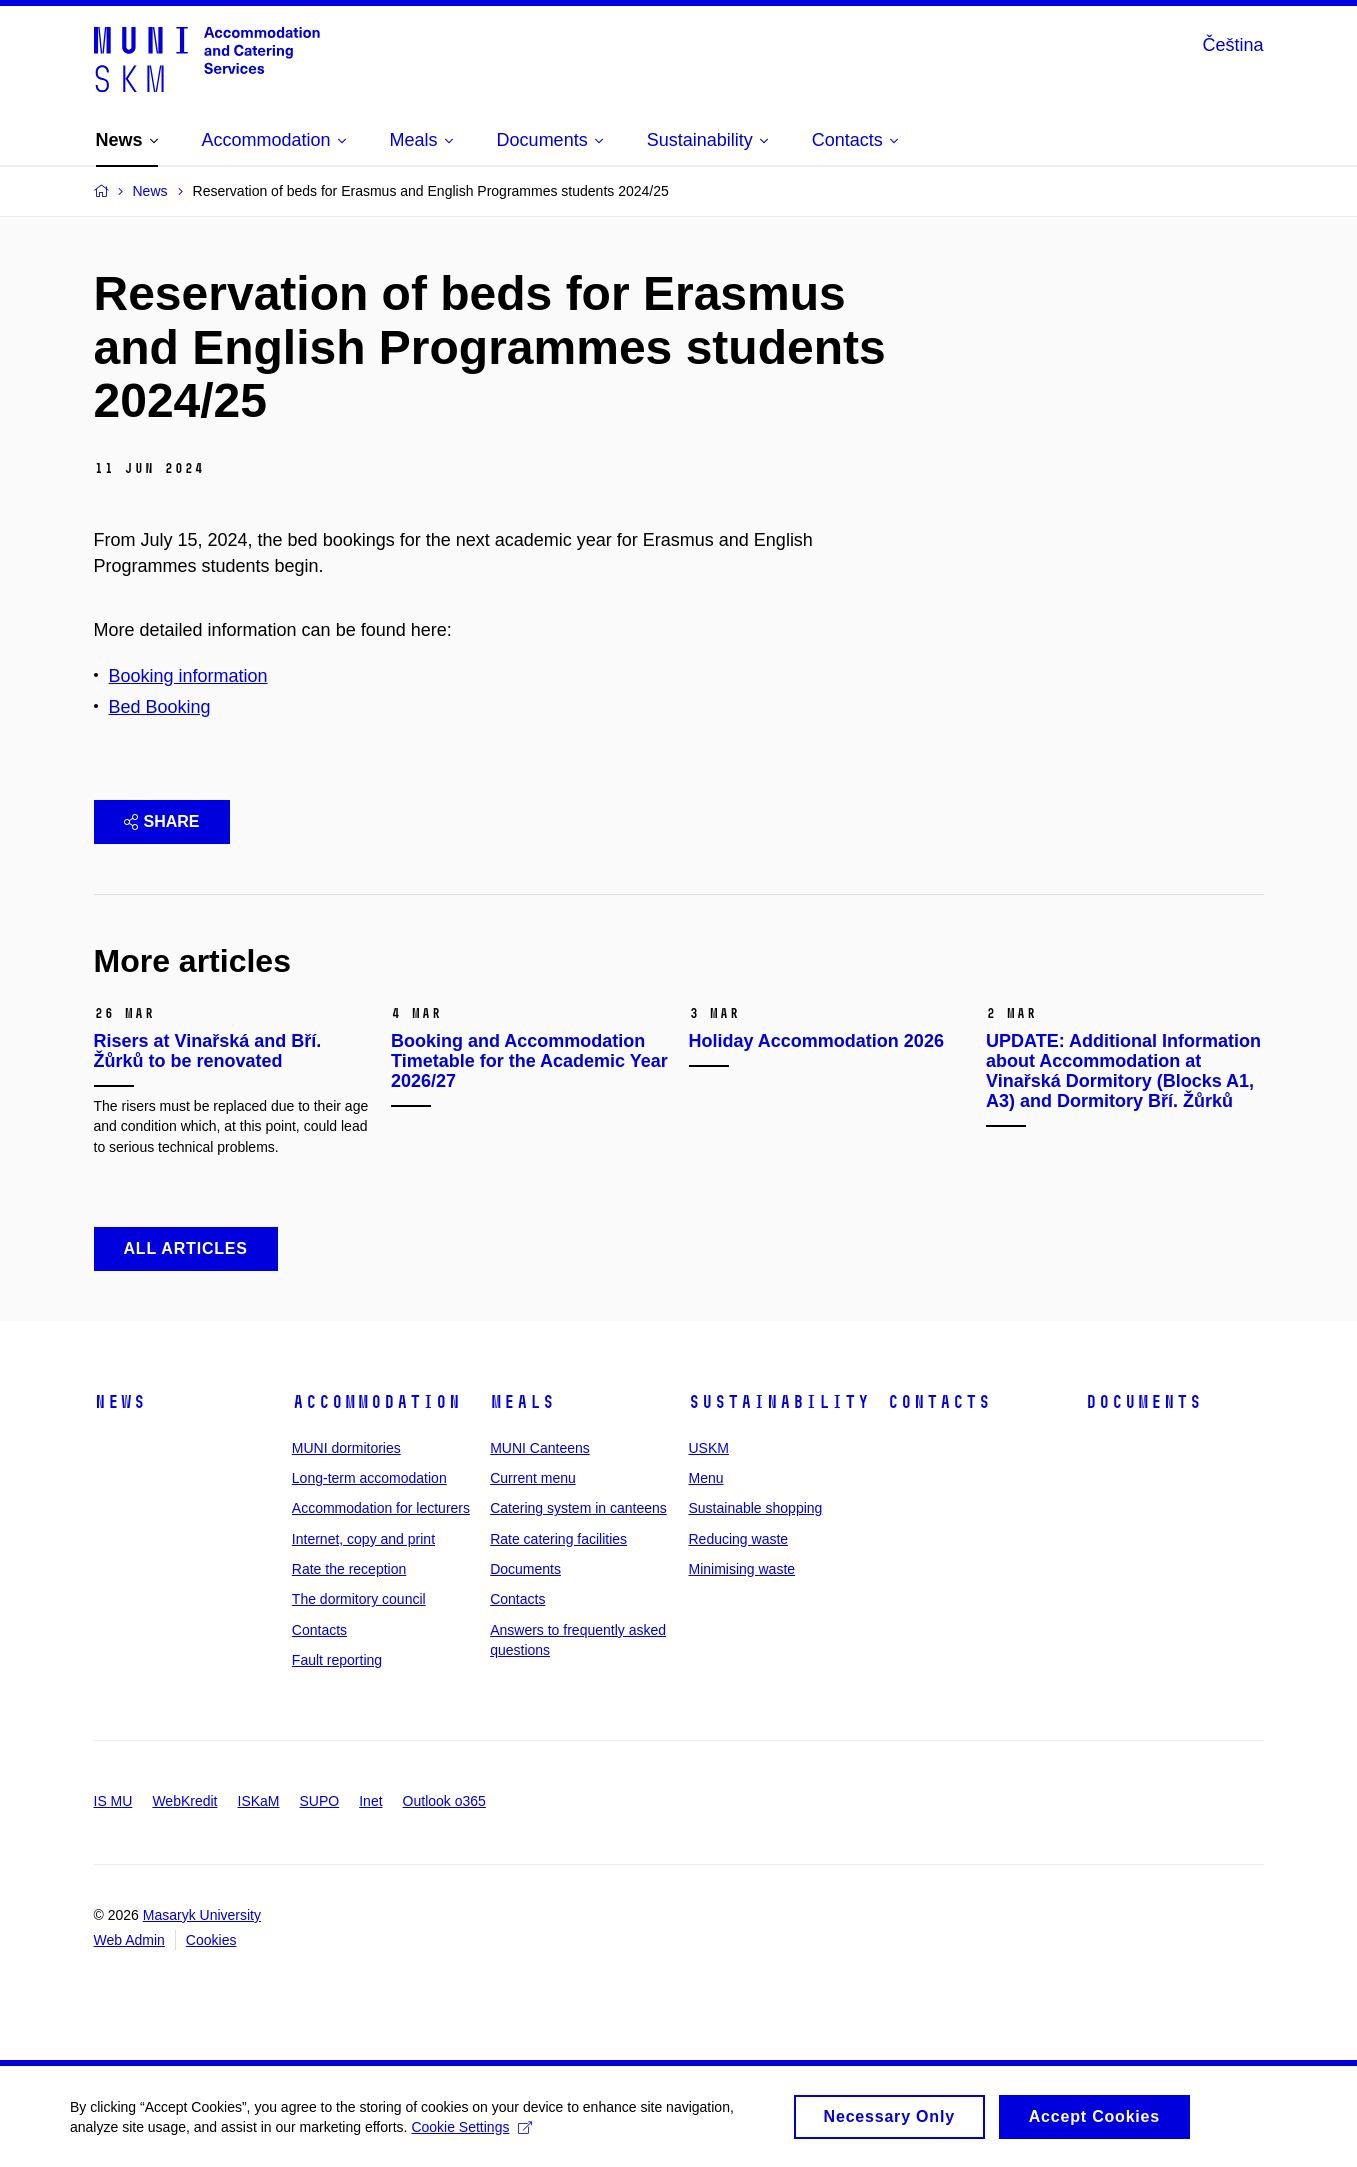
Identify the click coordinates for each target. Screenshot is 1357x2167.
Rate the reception (349, 1569)
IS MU (113, 1801)
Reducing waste (738, 1539)
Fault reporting (337, 1660)
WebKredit (184, 1801)
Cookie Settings (471, 2133)
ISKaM (259, 1801)
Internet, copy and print (363, 1539)
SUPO (320, 1801)
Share (162, 821)
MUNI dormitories (346, 1448)
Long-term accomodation (369, 1478)
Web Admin (129, 1940)
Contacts (319, 1630)
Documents (525, 1569)
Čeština (1232, 45)
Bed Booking (160, 707)
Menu (705, 1478)
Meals (522, 1402)
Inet (370, 1801)
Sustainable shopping (755, 1508)
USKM (708, 1448)
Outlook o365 (444, 1801)
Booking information (188, 676)
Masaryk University (202, 1915)
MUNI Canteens (540, 1448)
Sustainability (779, 1402)
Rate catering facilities (558, 1539)
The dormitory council (359, 1599)
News (120, 1402)
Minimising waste (741, 1569)
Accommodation (376, 1402)
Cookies (211, 1940)
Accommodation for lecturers (381, 1508)
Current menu (533, 1478)
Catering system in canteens (578, 1508)
